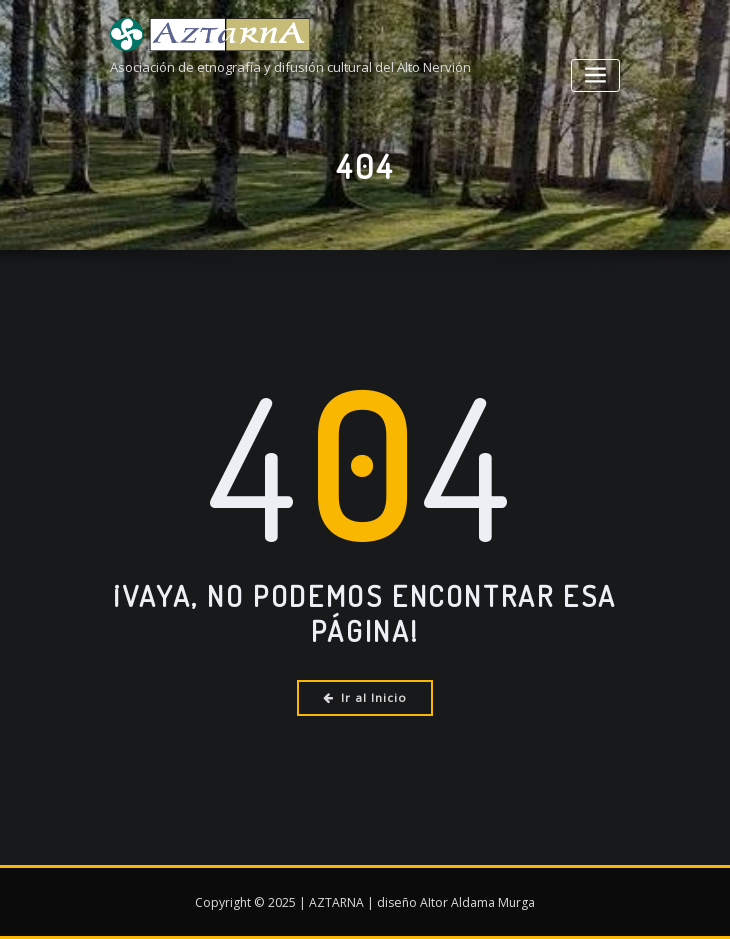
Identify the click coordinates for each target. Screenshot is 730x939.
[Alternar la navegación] (595, 75)
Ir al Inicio (365, 697)
